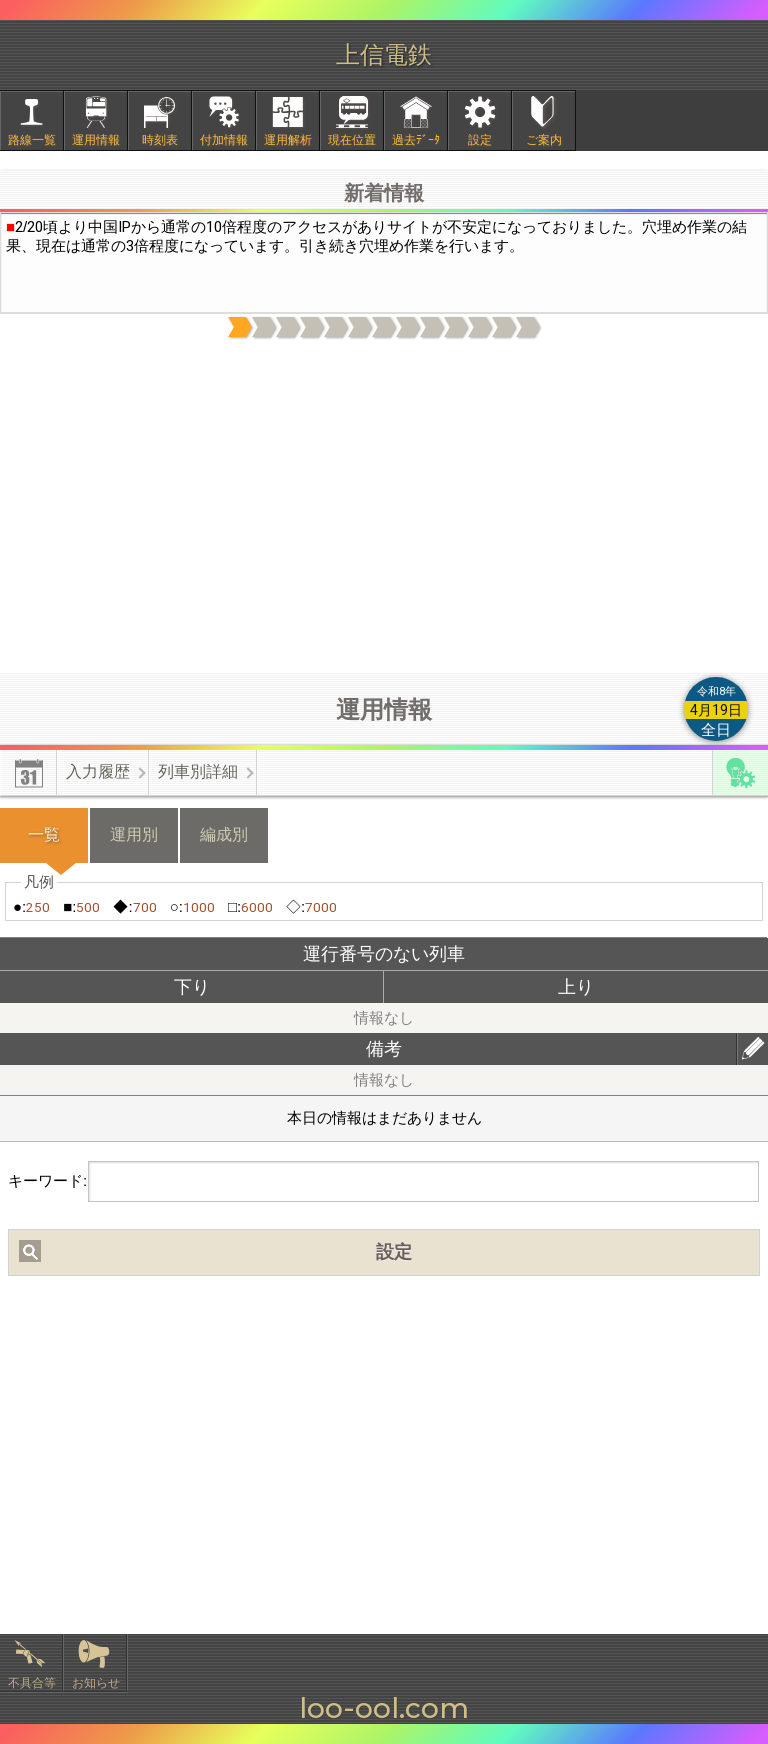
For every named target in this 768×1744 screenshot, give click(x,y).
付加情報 (224, 140)
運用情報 (96, 140)
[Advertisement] (384, 507)
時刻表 (160, 140)
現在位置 (352, 140)
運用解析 (288, 140)
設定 (480, 140)
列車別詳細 (198, 771)
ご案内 (544, 140)
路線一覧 (32, 140)
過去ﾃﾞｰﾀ (416, 140)
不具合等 (32, 1683)
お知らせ (96, 1683)
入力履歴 (98, 771)
